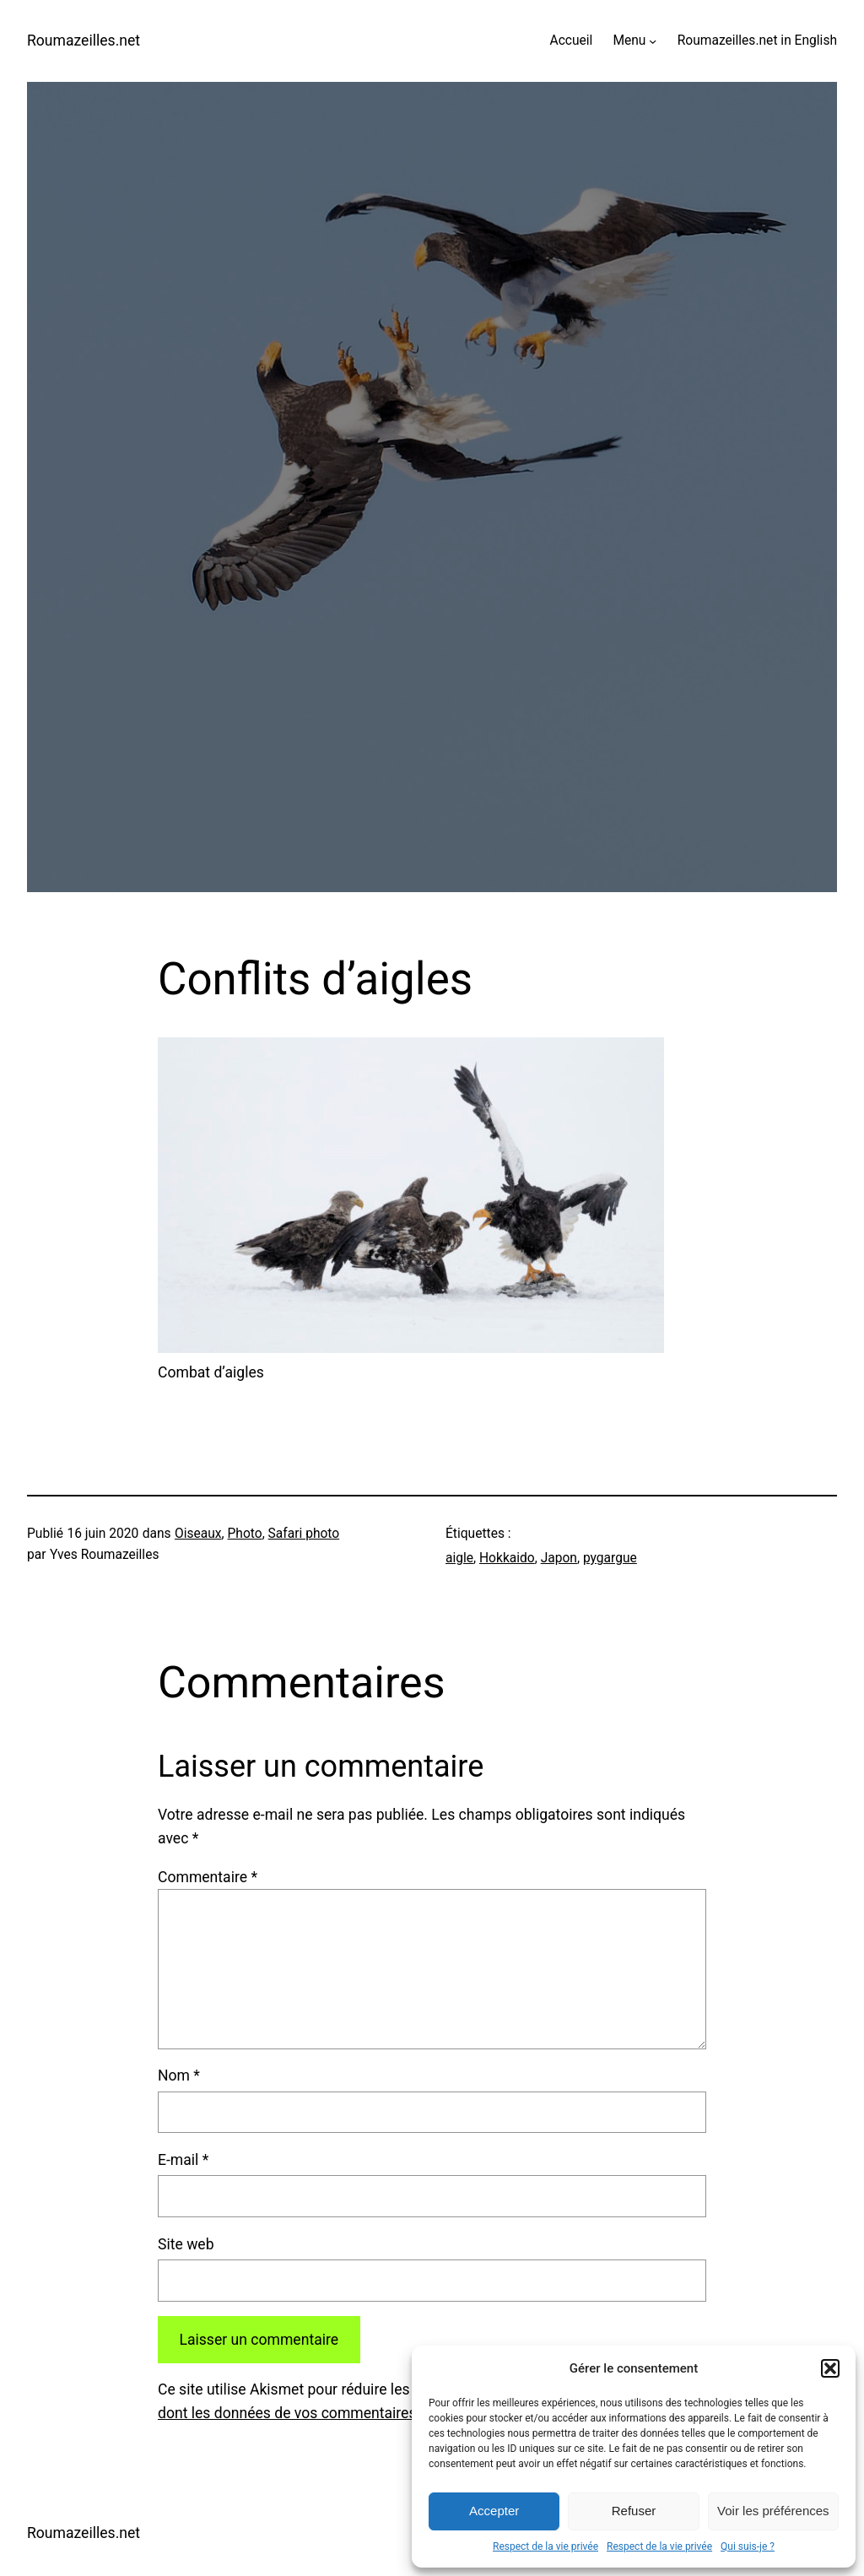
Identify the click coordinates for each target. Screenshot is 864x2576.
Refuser (634, 2510)
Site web (186, 2244)
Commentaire (207, 1877)
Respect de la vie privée (545, 2546)
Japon (559, 1558)
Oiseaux (198, 1533)
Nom (179, 2075)
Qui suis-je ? (748, 2546)
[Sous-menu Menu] (652, 41)
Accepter (494, 2510)
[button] (830, 2368)
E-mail (183, 2159)
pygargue (610, 1558)
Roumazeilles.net (83, 40)
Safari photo (304, 1533)
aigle (459, 1558)
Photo (245, 1533)
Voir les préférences (773, 2510)
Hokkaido (507, 1558)
